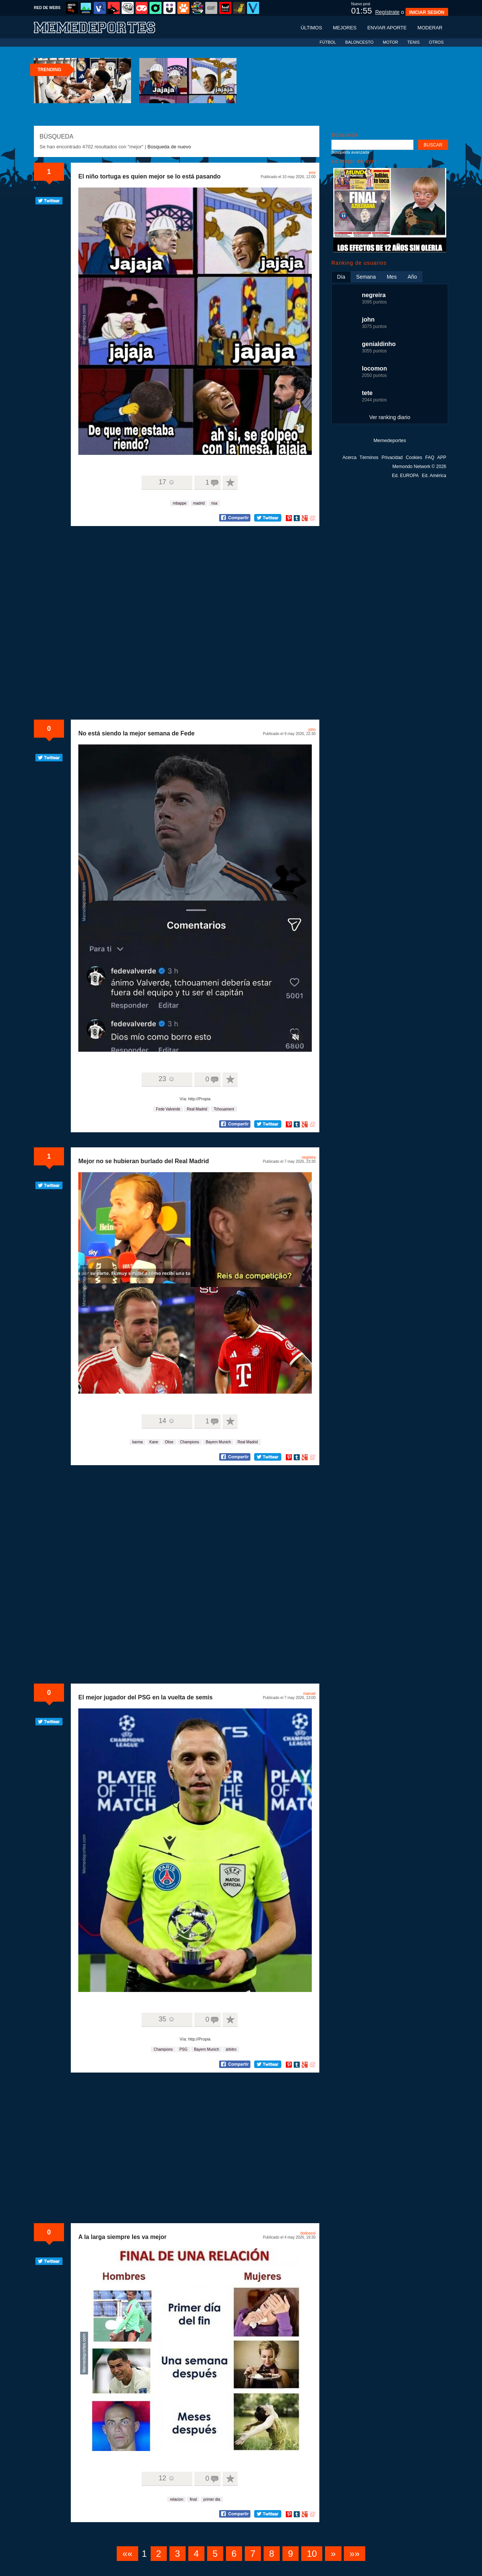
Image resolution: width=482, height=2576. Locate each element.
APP (441, 457)
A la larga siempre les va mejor (122, 2237)
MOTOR (390, 42)
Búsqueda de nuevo (169, 146)
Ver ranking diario (389, 417)
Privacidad (392, 457)
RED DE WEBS (47, 8)
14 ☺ (167, 1421)
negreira (309, 1157)
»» (354, 2554)
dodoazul (308, 2233)
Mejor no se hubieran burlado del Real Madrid (143, 1161)
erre (312, 173)
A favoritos (230, 483)
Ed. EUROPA (405, 475)
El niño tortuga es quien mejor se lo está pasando (149, 176)
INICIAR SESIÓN (426, 12)
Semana (366, 277)
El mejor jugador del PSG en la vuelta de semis (145, 1697)
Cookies (414, 457)
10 (312, 2554)
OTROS (436, 42)
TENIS (413, 42)
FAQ (429, 457)
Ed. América (434, 475)
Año (412, 277)
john (312, 730)
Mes (392, 277)
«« (127, 2554)
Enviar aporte (387, 28)
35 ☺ (167, 2019)
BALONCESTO (359, 42)
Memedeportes (390, 440)
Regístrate (387, 12)
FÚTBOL (328, 42)
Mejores (345, 28)
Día (341, 277)
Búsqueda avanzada (350, 152)
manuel (309, 1693)
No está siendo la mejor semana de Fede (136, 733)
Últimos (311, 28)
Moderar (430, 28)
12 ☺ (167, 2478)
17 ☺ (167, 482)
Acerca (349, 457)
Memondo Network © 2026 (419, 466)
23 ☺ (167, 1079)
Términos (369, 457)
